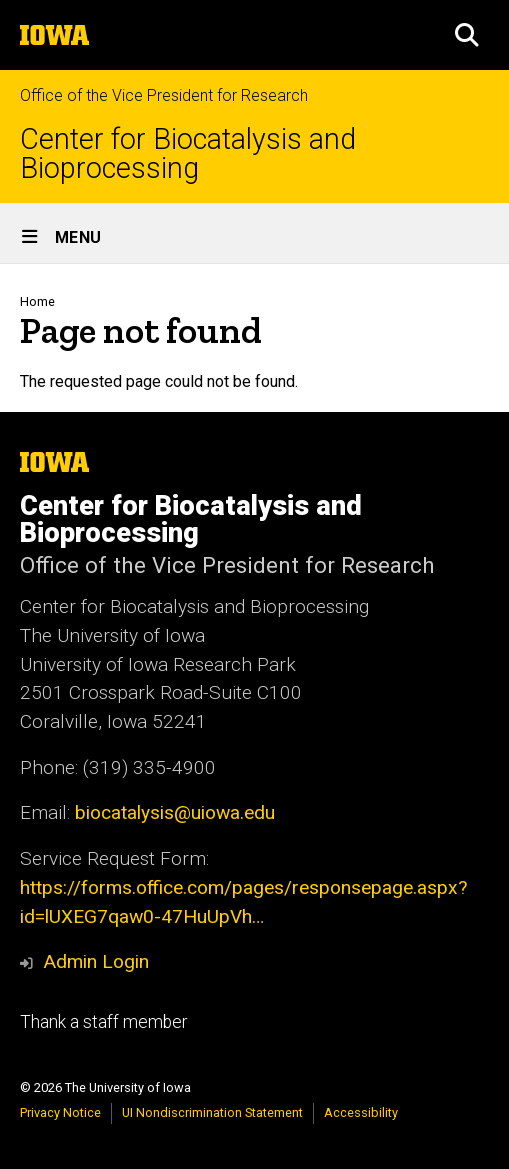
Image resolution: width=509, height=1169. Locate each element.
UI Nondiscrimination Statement (212, 1112)
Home (37, 301)
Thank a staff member (103, 1022)
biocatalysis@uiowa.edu (175, 812)
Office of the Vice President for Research (164, 95)
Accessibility (361, 1112)
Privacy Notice (60, 1112)
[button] (467, 35)
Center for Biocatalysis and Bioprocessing (188, 154)
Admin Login (96, 961)
